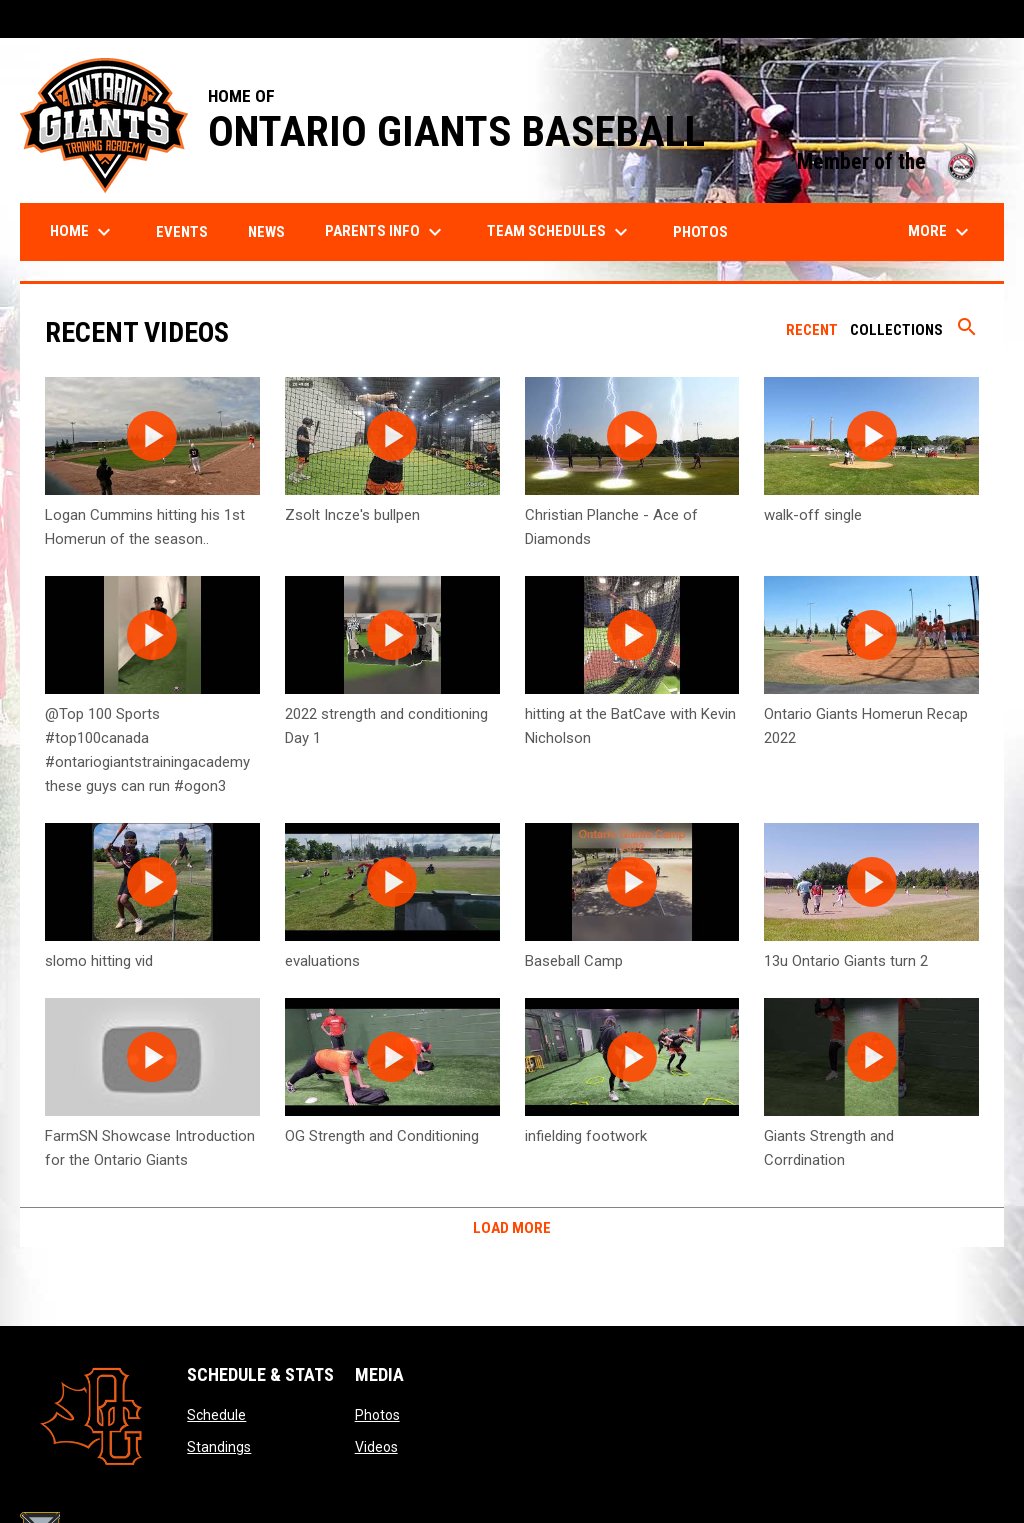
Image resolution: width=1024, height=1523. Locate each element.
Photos (377, 1415)
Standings (219, 1447)
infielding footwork (586, 1136)
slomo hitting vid (99, 961)
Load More (512, 1228)
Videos (376, 1447)
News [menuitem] (266, 232)
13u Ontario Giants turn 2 (846, 961)
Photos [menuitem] (700, 232)
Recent (812, 330)
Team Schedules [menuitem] (560, 232)
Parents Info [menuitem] (386, 232)
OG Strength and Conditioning (382, 1136)
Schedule (216, 1415)
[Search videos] (967, 334)
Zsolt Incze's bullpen (352, 515)
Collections (896, 330)
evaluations (322, 961)
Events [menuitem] (182, 232)
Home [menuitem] (83, 232)
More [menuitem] (941, 232)
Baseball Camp (574, 961)
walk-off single (813, 515)
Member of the (890, 161)
